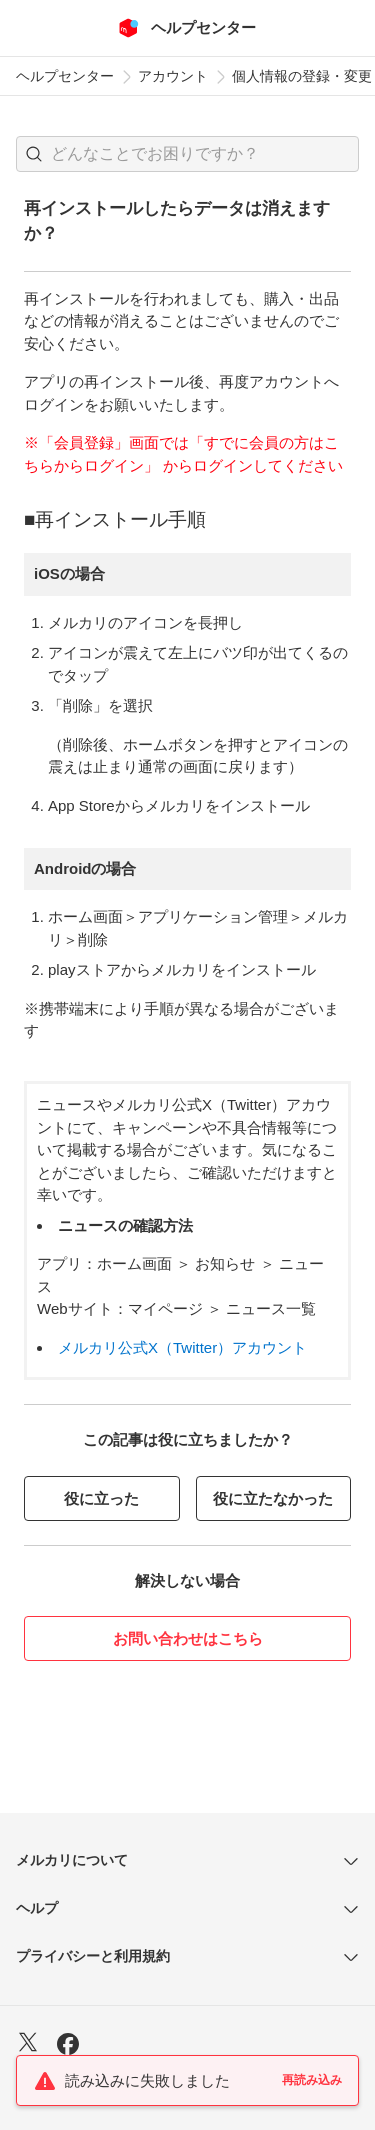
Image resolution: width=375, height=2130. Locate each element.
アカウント (173, 76)
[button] (34, 154)
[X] (28, 2044)
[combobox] (187, 154)
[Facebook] (68, 2046)
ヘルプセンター (65, 76)
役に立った (101, 1498)
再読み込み (312, 2080)
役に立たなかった (273, 1498)
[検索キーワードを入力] (204, 154)
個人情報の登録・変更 (302, 76)
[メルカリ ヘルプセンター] (187, 28)
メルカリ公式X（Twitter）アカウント (182, 1347)
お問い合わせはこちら (188, 1638)
